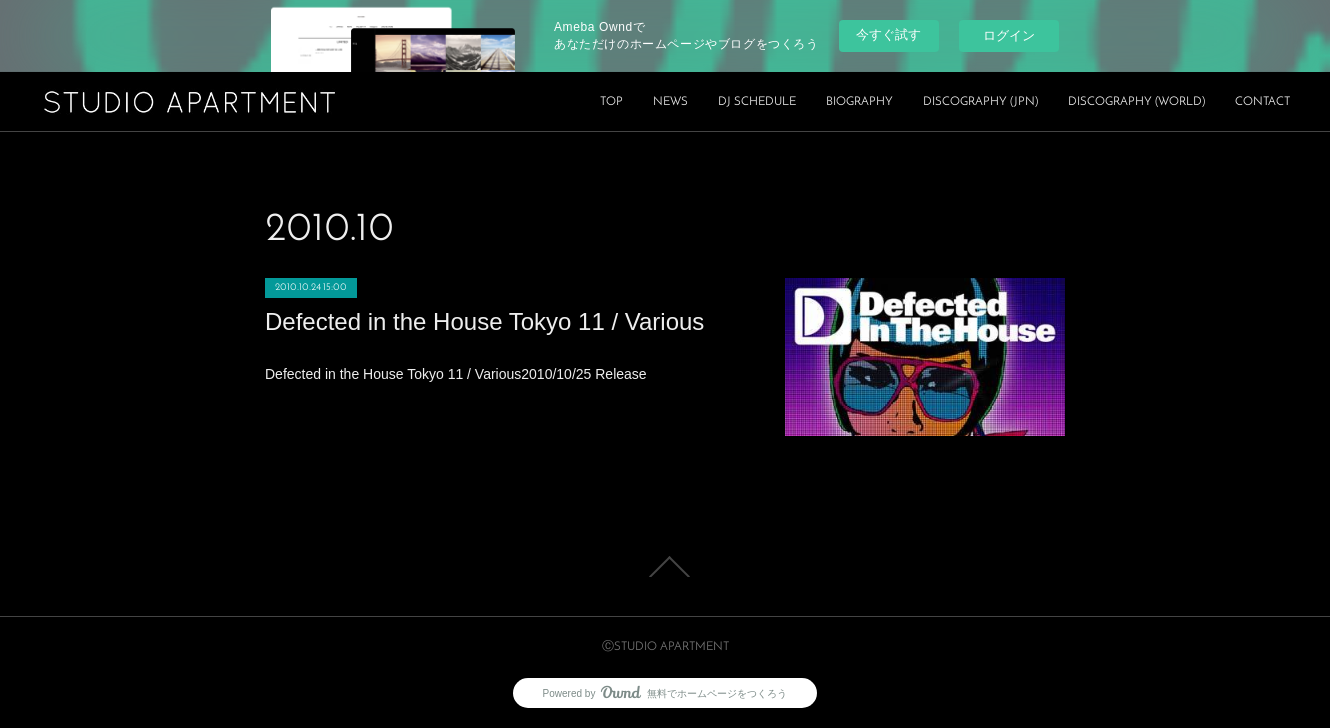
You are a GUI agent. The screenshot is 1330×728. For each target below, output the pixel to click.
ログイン (1009, 35)
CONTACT (1262, 102)
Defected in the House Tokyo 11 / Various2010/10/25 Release (456, 374)
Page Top (665, 567)
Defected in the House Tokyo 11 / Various (484, 321)
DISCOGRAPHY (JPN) (980, 102)
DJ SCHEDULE (757, 102)
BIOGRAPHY (859, 102)
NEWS (670, 102)
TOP (611, 102)
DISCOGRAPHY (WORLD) (1136, 102)
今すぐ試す (888, 34)
